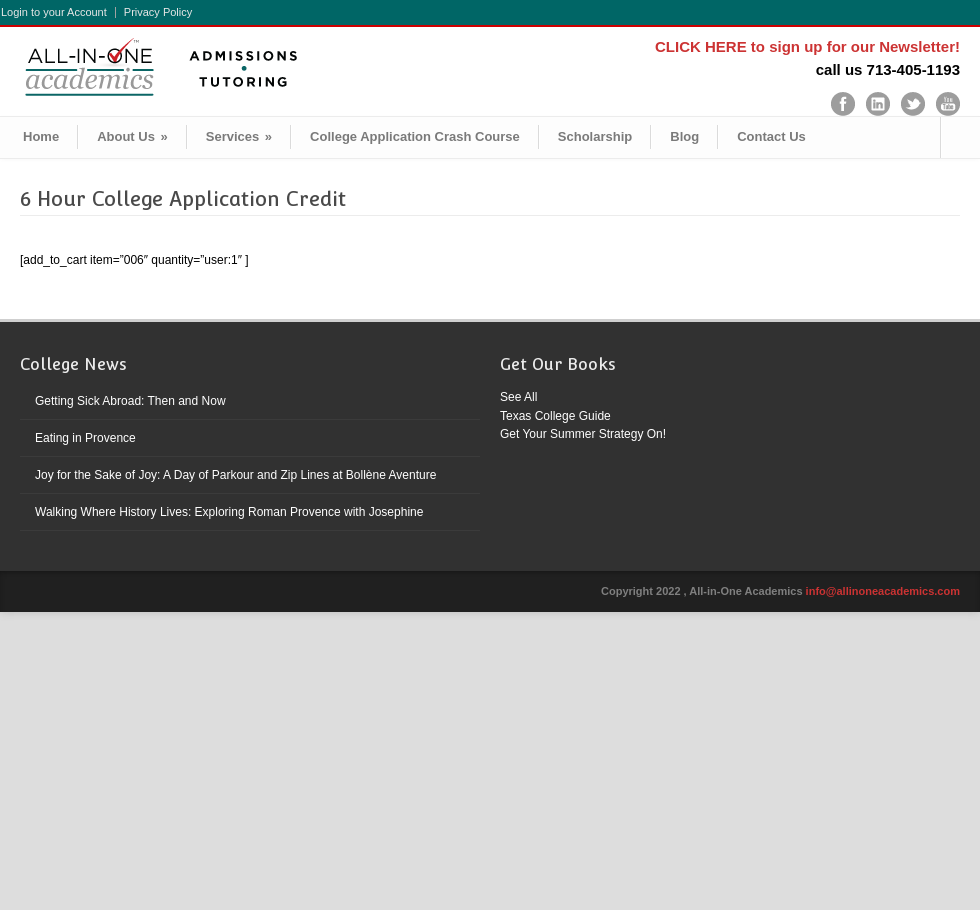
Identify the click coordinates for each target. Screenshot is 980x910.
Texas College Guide (555, 416)
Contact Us (771, 136)
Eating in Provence (85, 438)
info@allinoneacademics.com (883, 591)
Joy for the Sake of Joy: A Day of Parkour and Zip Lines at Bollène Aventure (235, 475)
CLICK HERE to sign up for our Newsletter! (807, 46)
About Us (132, 136)
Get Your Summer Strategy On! (583, 434)
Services (239, 136)
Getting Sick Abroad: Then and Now (130, 401)
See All (518, 397)
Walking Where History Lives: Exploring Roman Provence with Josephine (229, 512)
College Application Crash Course (415, 136)
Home (41, 136)
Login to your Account (54, 12)
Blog (684, 136)
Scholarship (595, 136)
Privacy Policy (158, 12)
